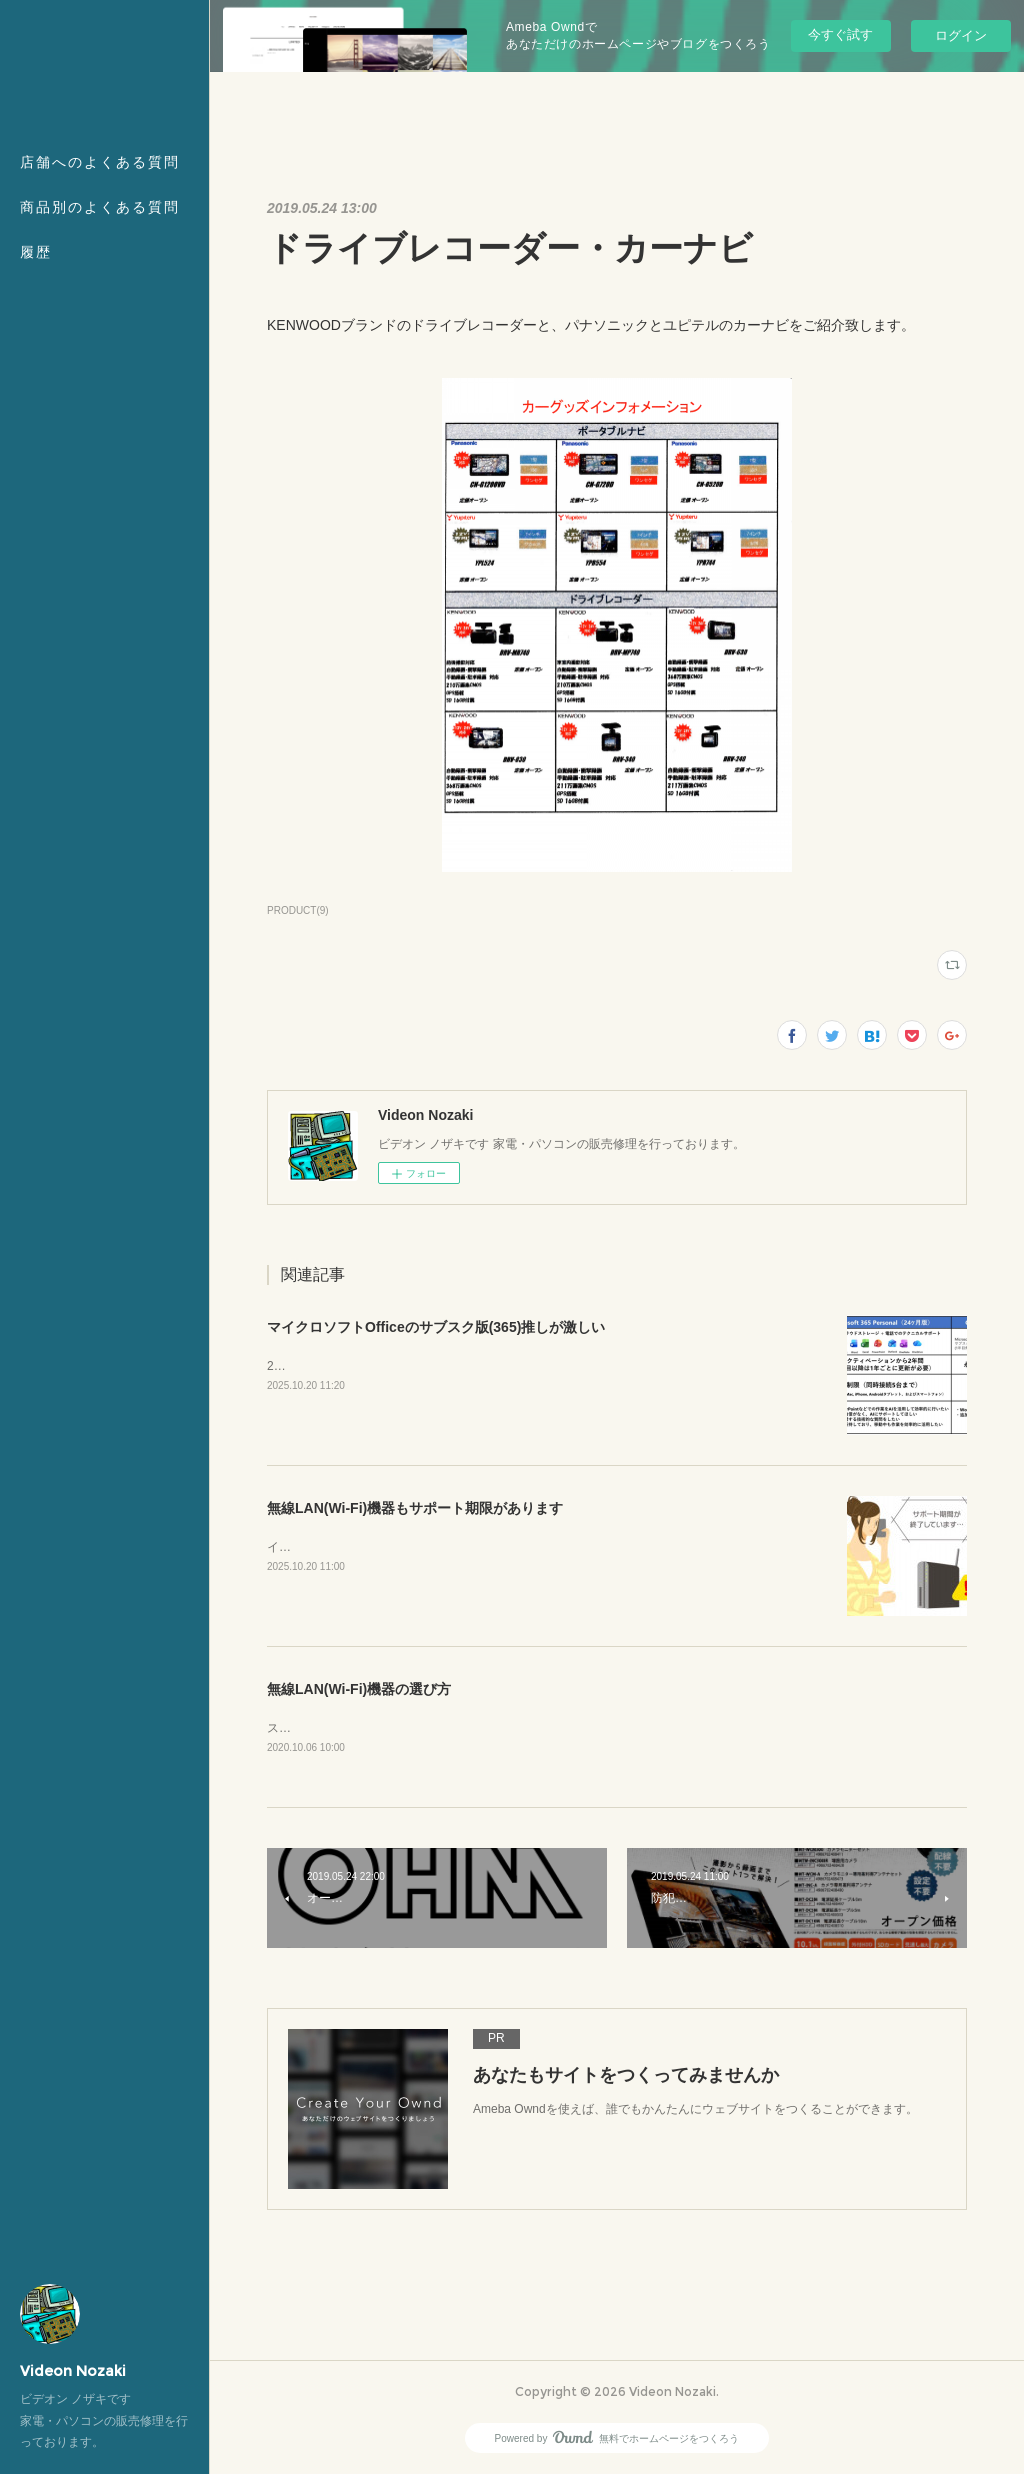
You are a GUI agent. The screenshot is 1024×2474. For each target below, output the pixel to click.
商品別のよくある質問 (100, 207)
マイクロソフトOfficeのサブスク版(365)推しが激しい (436, 1327)
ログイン (961, 35)
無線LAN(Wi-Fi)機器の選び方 (359, 1689)
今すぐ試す (840, 34)
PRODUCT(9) (298, 910)
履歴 (36, 252)
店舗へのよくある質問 (100, 162)
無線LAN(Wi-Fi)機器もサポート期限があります (415, 1508)
